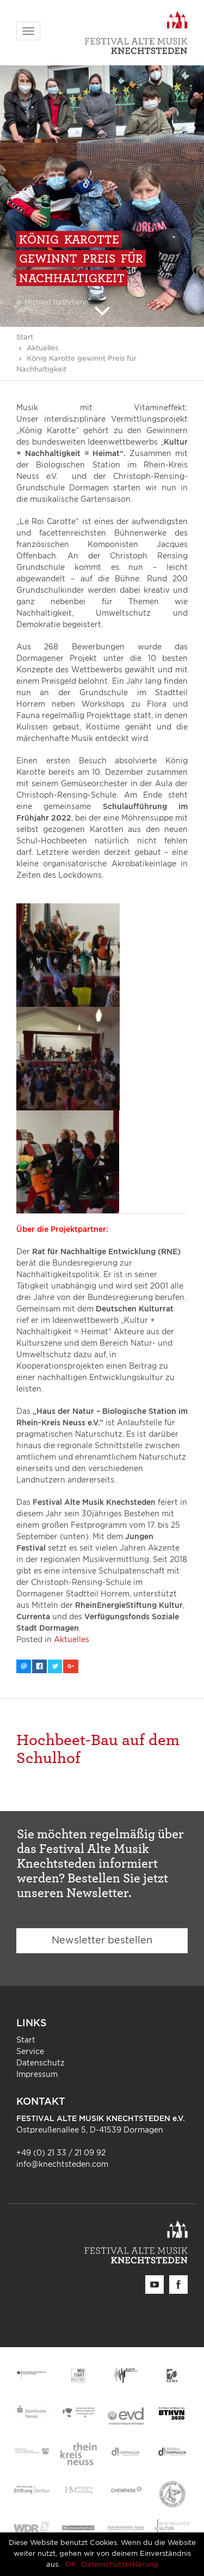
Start (24, 337)
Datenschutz (40, 2063)
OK (70, 2564)
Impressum (37, 2075)
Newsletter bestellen (102, 1941)
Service (30, 2052)
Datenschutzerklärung (120, 2564)
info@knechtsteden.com (62, 2164)
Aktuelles (42, 348)
